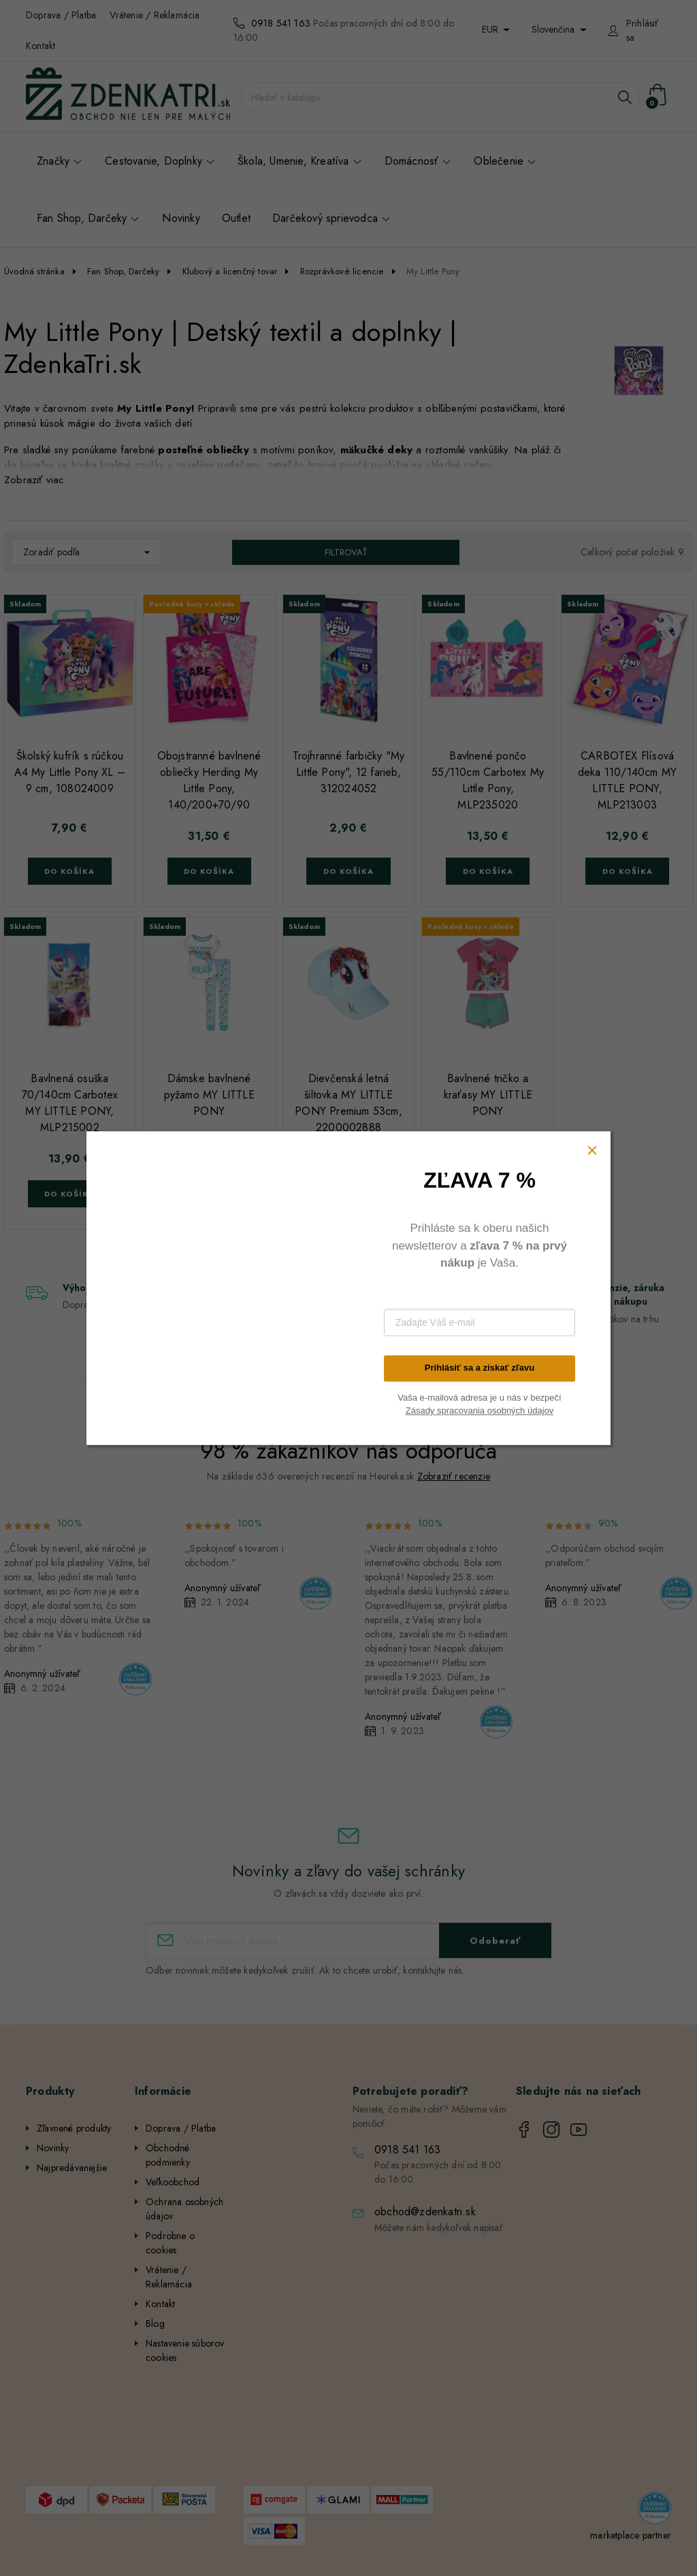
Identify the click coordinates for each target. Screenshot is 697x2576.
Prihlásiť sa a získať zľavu (479, 1368)
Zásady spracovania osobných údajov (480, 1410)
